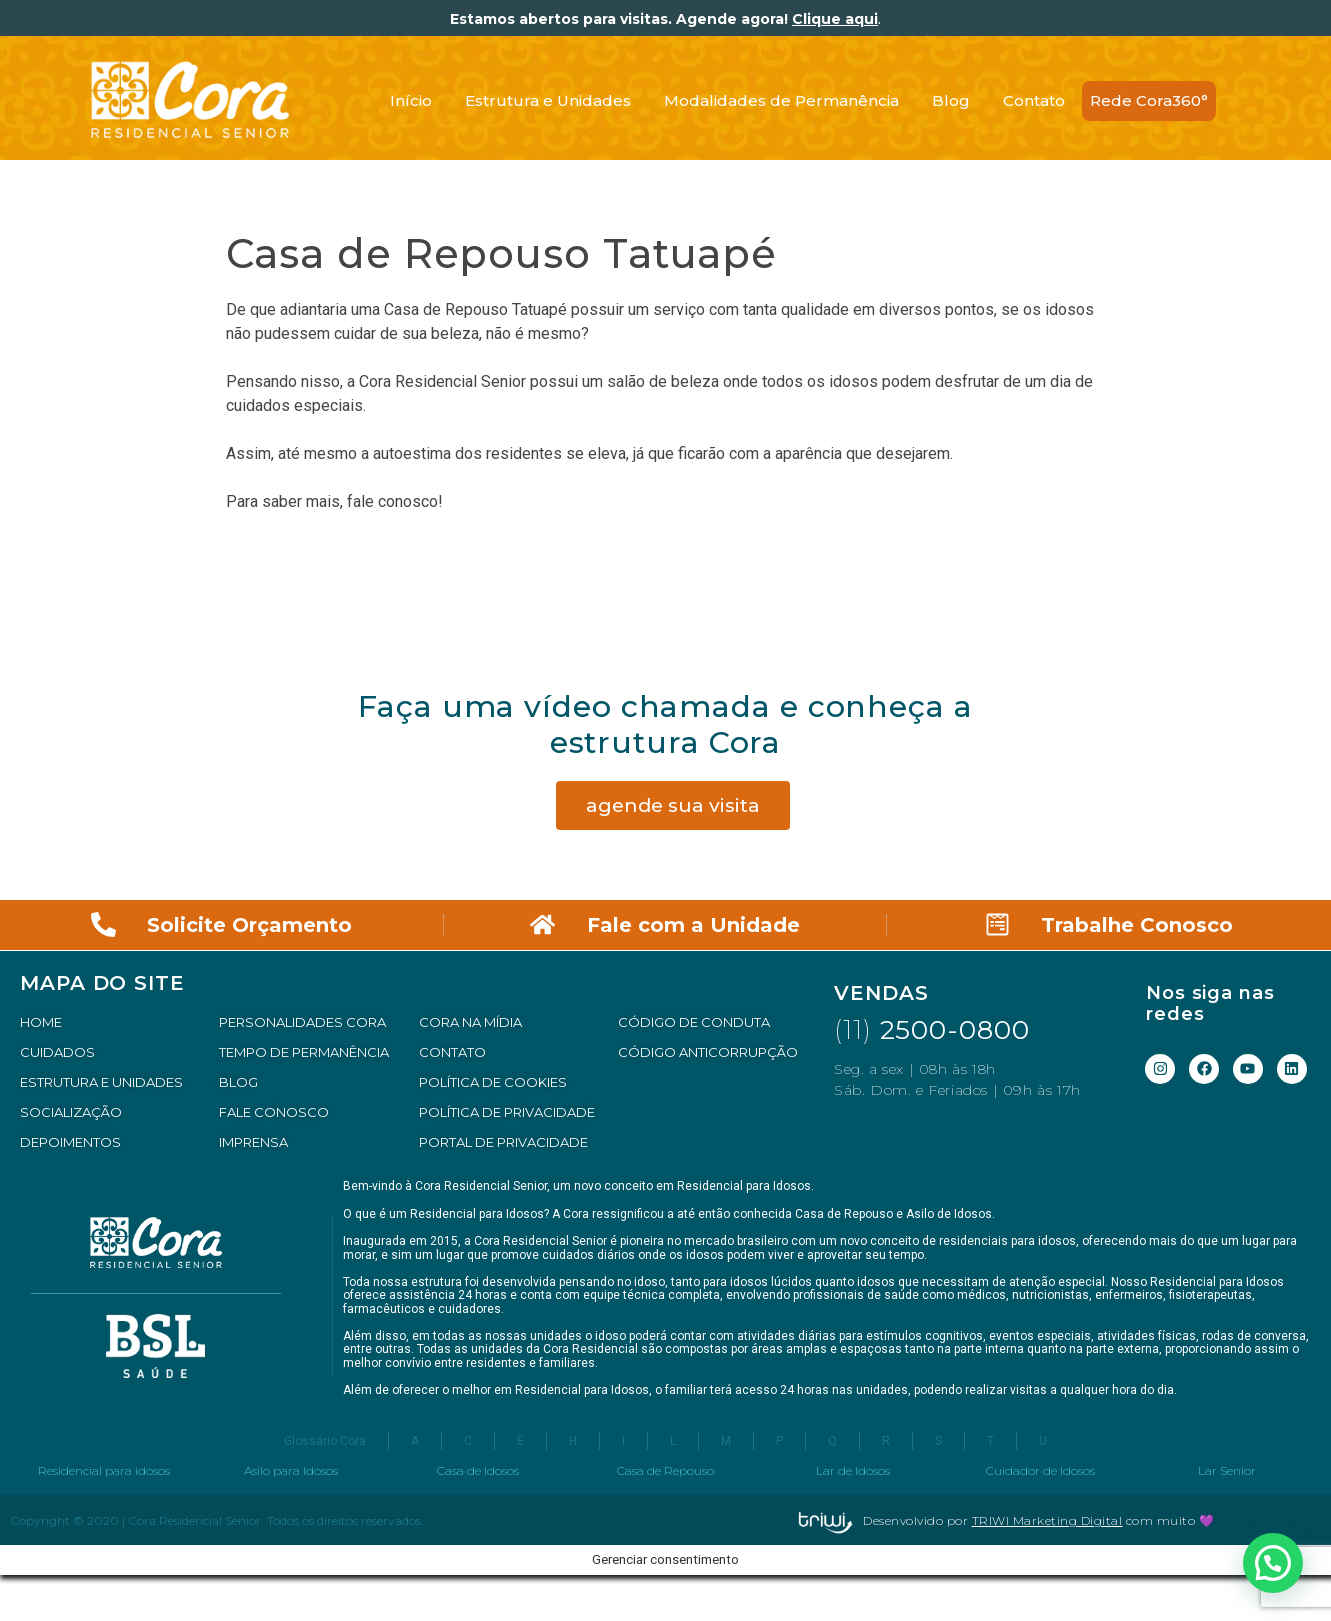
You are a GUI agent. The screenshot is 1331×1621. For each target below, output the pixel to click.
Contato (1034, 100)
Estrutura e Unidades (548, 100)
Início (411, 100)
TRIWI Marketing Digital (1047, 1520)
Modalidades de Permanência (781, 100)
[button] (1273, 1563)
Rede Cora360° (1149, 100)
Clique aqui (835, 19)
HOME (41, 1022)
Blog (951, 100)
